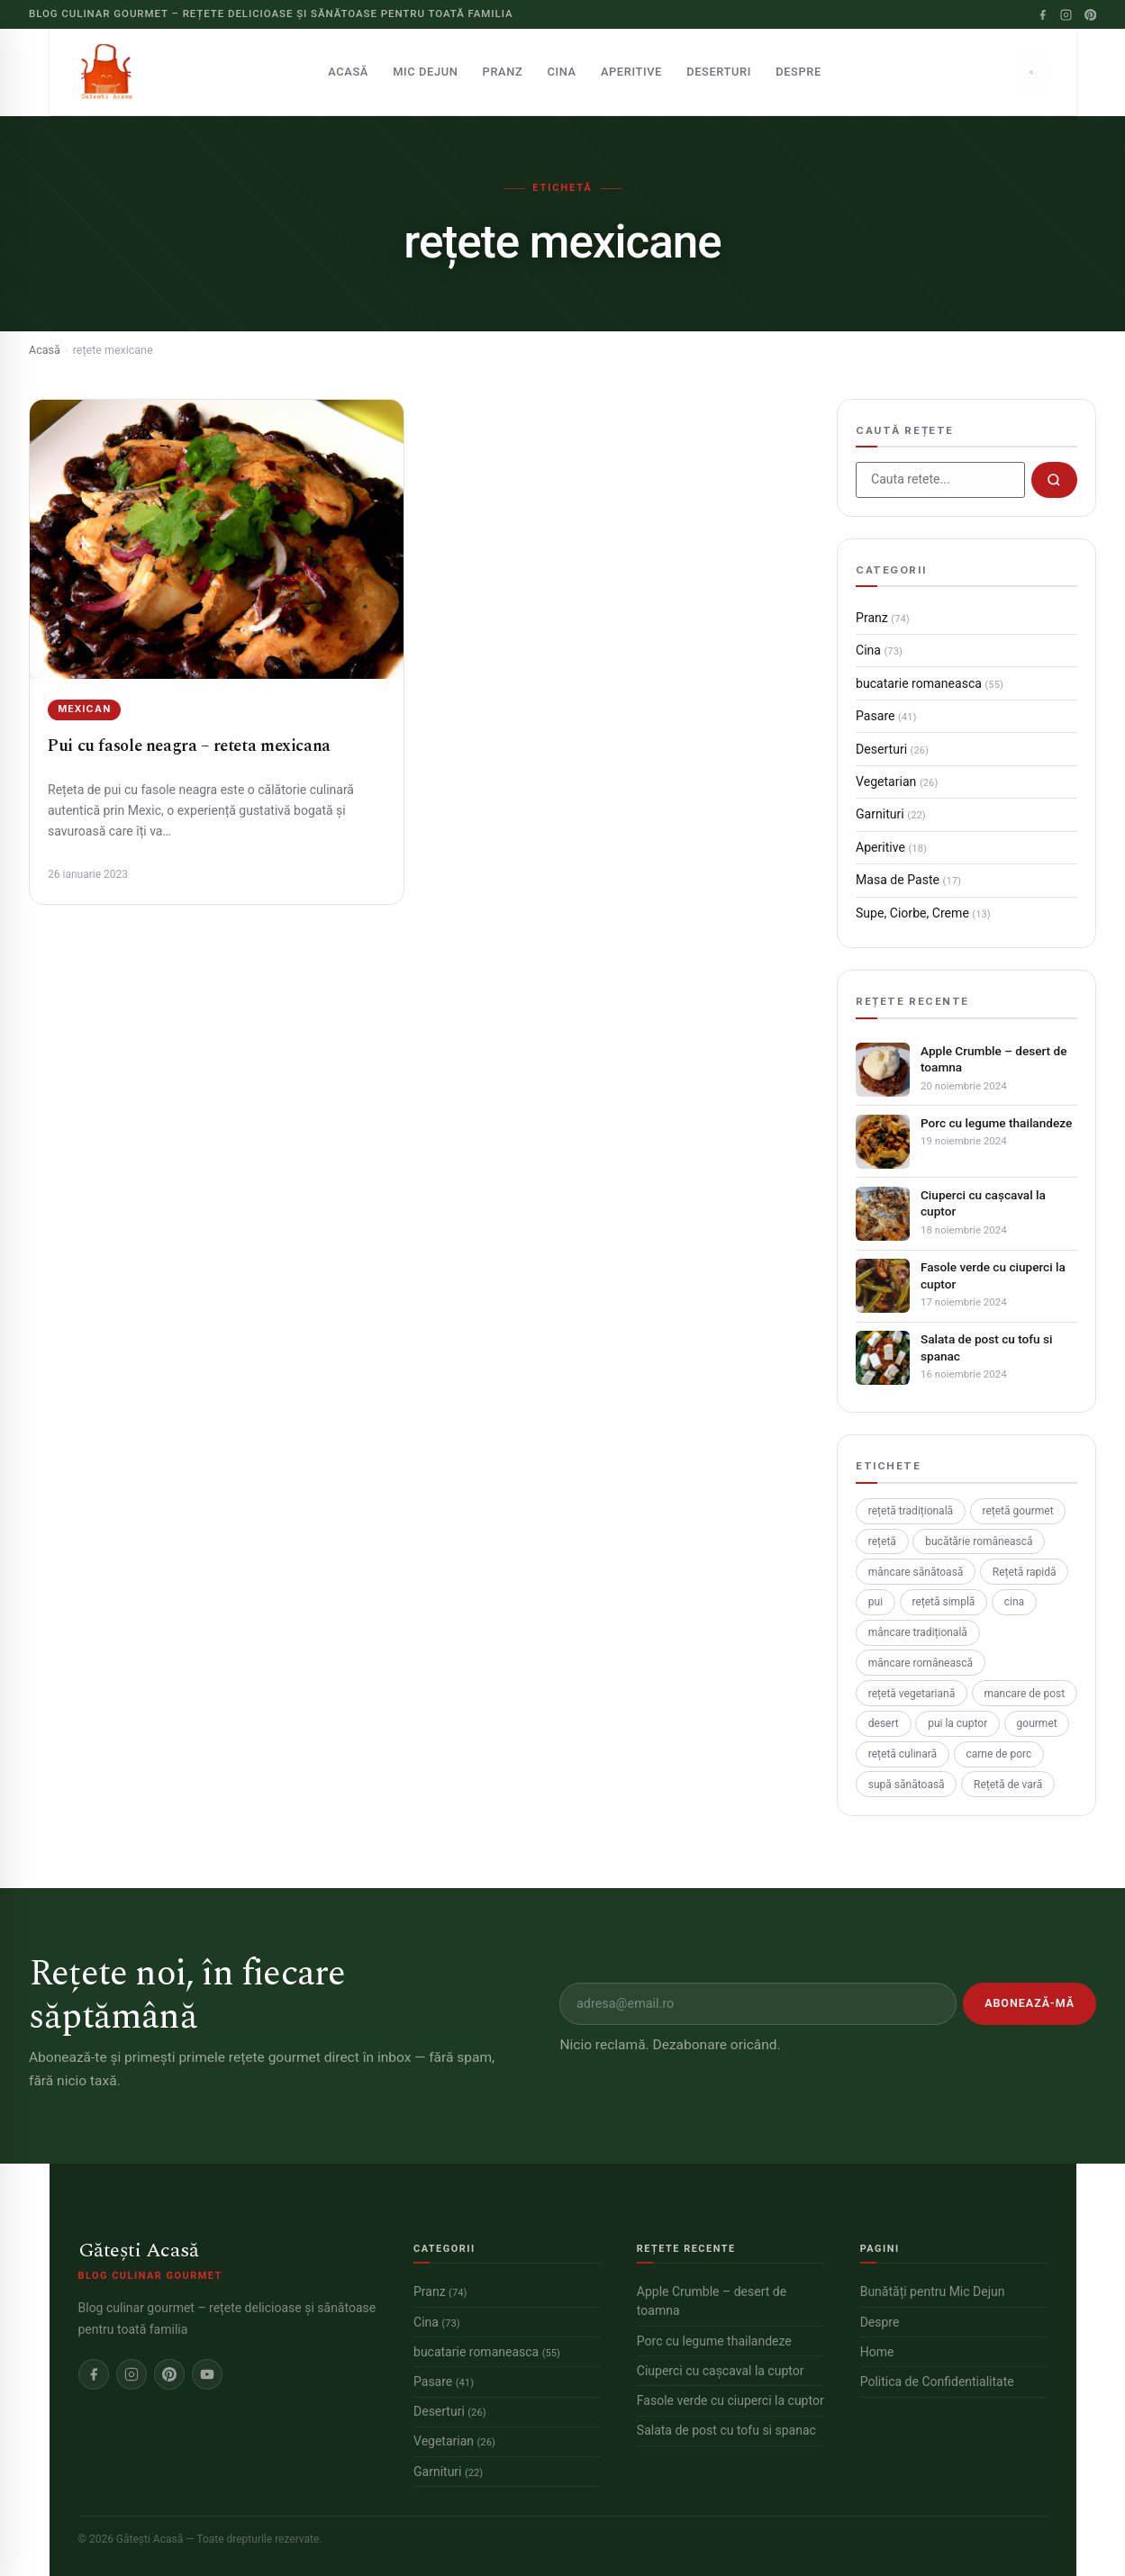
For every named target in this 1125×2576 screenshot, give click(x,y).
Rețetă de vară (1008, 1784)
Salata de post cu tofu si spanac (986, 1347)
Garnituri (891, 814)
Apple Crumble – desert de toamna (993, 1059)
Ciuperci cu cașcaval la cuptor (983, 1203)
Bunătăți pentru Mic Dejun (932, 2291)
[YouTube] (207, 2374)
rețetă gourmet (1017, 1511)
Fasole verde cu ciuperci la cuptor (993, 1275)
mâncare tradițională (917, 1632)
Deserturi (718, 71)
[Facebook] (1042, 15)
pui (875, 1601)
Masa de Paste (908, 879)
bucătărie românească (978, 1541)
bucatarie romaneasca (929, 683)
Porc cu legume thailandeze (996, 1123)
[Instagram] (1066, 15)
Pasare (886, 716)
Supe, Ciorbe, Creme (923, 913)
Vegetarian (897, 781)
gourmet (1037, 1723)
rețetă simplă (943, 1601)
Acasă (348, 71)
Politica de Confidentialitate (937, 2381)
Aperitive (631, 71)
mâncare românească (920, 1663)
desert (883, 1723)
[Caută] (1031, 72)
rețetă (882, 1541)
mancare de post (1025, 1693)
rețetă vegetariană (911, 1693)
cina (1014, 1601)
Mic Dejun (425, 71)
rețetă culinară (902, 1754)
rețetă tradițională (910, 1511)
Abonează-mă (1029, 2003)
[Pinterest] (1090, 15)
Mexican (84, 709)
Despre (798, 71)
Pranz (503, 71)
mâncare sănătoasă (916, 1572)
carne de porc (998, 1754)
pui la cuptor (957, 1723)
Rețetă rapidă (1025, 1572)
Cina (562, 71)
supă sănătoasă (906, 1784)
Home (877, 2352)
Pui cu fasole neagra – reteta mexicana (189, 746)
